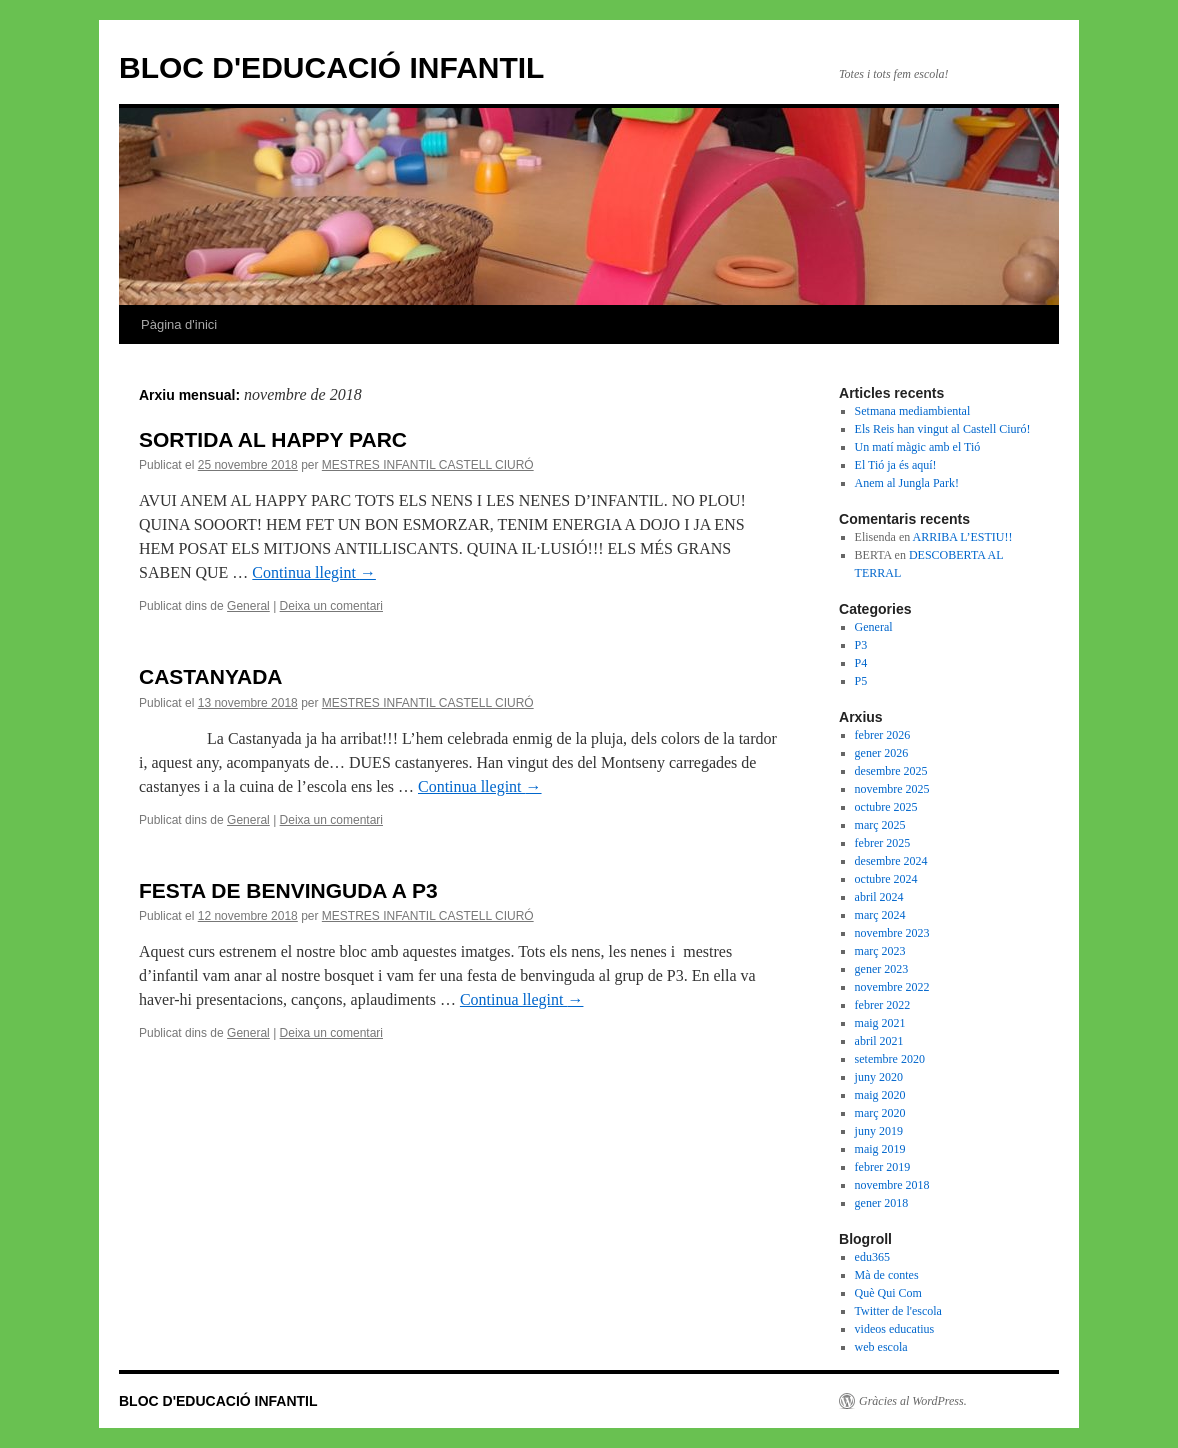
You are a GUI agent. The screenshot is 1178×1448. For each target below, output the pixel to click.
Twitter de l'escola (898, 1311)
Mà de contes (887, 1275)
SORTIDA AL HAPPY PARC (273, 439)
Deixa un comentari (331, 606)
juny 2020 (879, 1077)
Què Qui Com (888, 1293)
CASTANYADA (211, 676)
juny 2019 (879, 1131)
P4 (861, 663)
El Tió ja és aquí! (896, 465)
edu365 (872, 1257)
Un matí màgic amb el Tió (918, 447)
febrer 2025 (883, 843)
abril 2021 (879, 1041)
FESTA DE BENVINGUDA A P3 (288, 890)
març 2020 (880, 1113)
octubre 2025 (886, 807)
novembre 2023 (892, 933)
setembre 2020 (890, 1059)
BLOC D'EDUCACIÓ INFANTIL (331, 67)
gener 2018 (882, 1203)
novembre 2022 (892, 987)
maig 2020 (880, 1095)
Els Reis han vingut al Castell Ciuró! (943, 429)
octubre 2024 (886, 879)
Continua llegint (314, 572)
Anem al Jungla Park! (907, 483)
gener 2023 (882, 969)
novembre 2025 (892, 789)
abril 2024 (879, 897)
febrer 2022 (883, 1005)
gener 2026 (882, 753)
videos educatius (895, 1329)
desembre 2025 (891, 771)
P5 (861, 681)
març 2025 (880, 825)
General (248, 606)
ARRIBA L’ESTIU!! (963, 537)
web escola (881, 1347)
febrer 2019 (883, 1167)
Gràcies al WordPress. (913, 1401)
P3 (861, 645)
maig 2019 (880, 1149)
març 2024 (880, 915)
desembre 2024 (891, 861)
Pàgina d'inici (179, 324)
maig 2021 (880, 1023)
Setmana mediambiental (913, 411)
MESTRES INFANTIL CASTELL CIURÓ (428, 465)
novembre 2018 (892, 1185)
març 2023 (880, 951)
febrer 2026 (883, 735)
